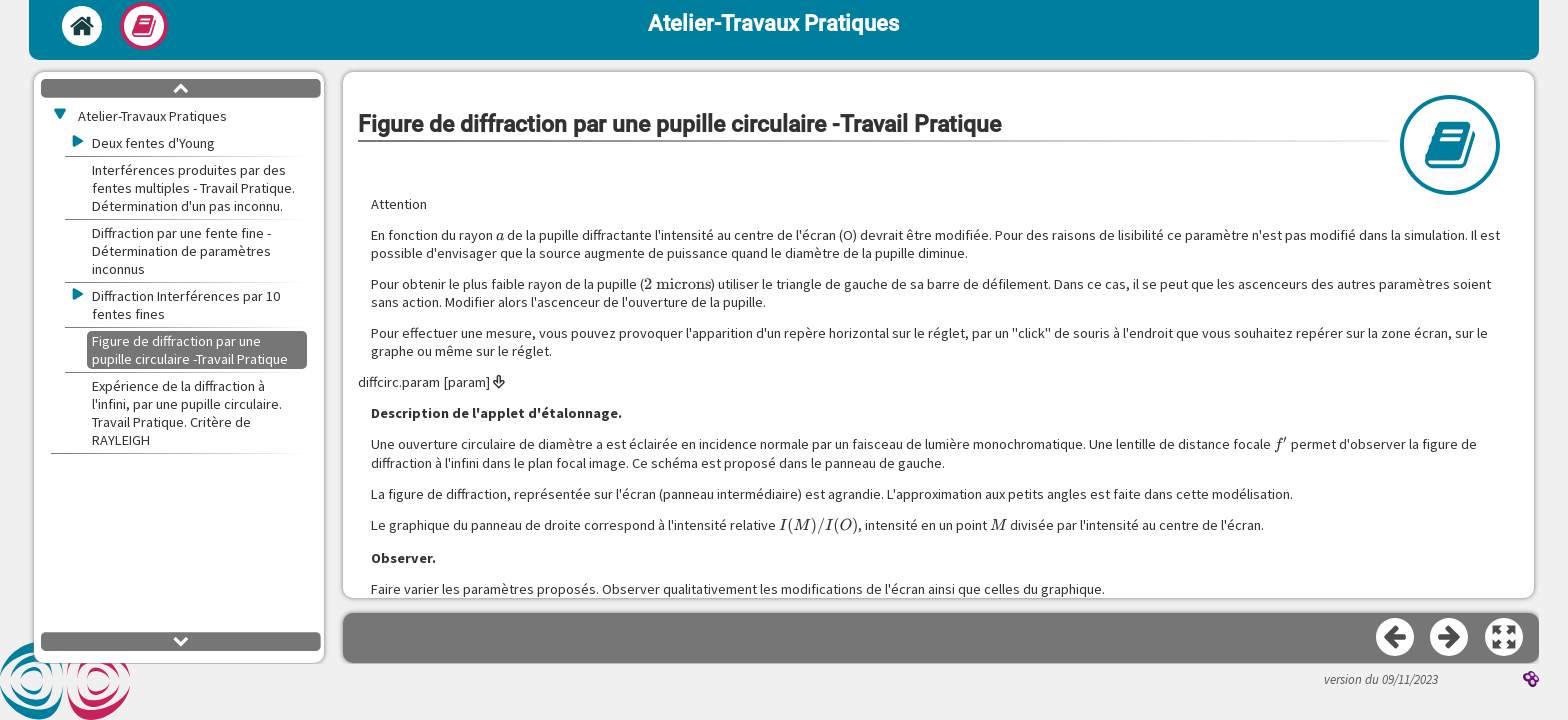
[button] (1505, 638)
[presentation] (500, 235)
